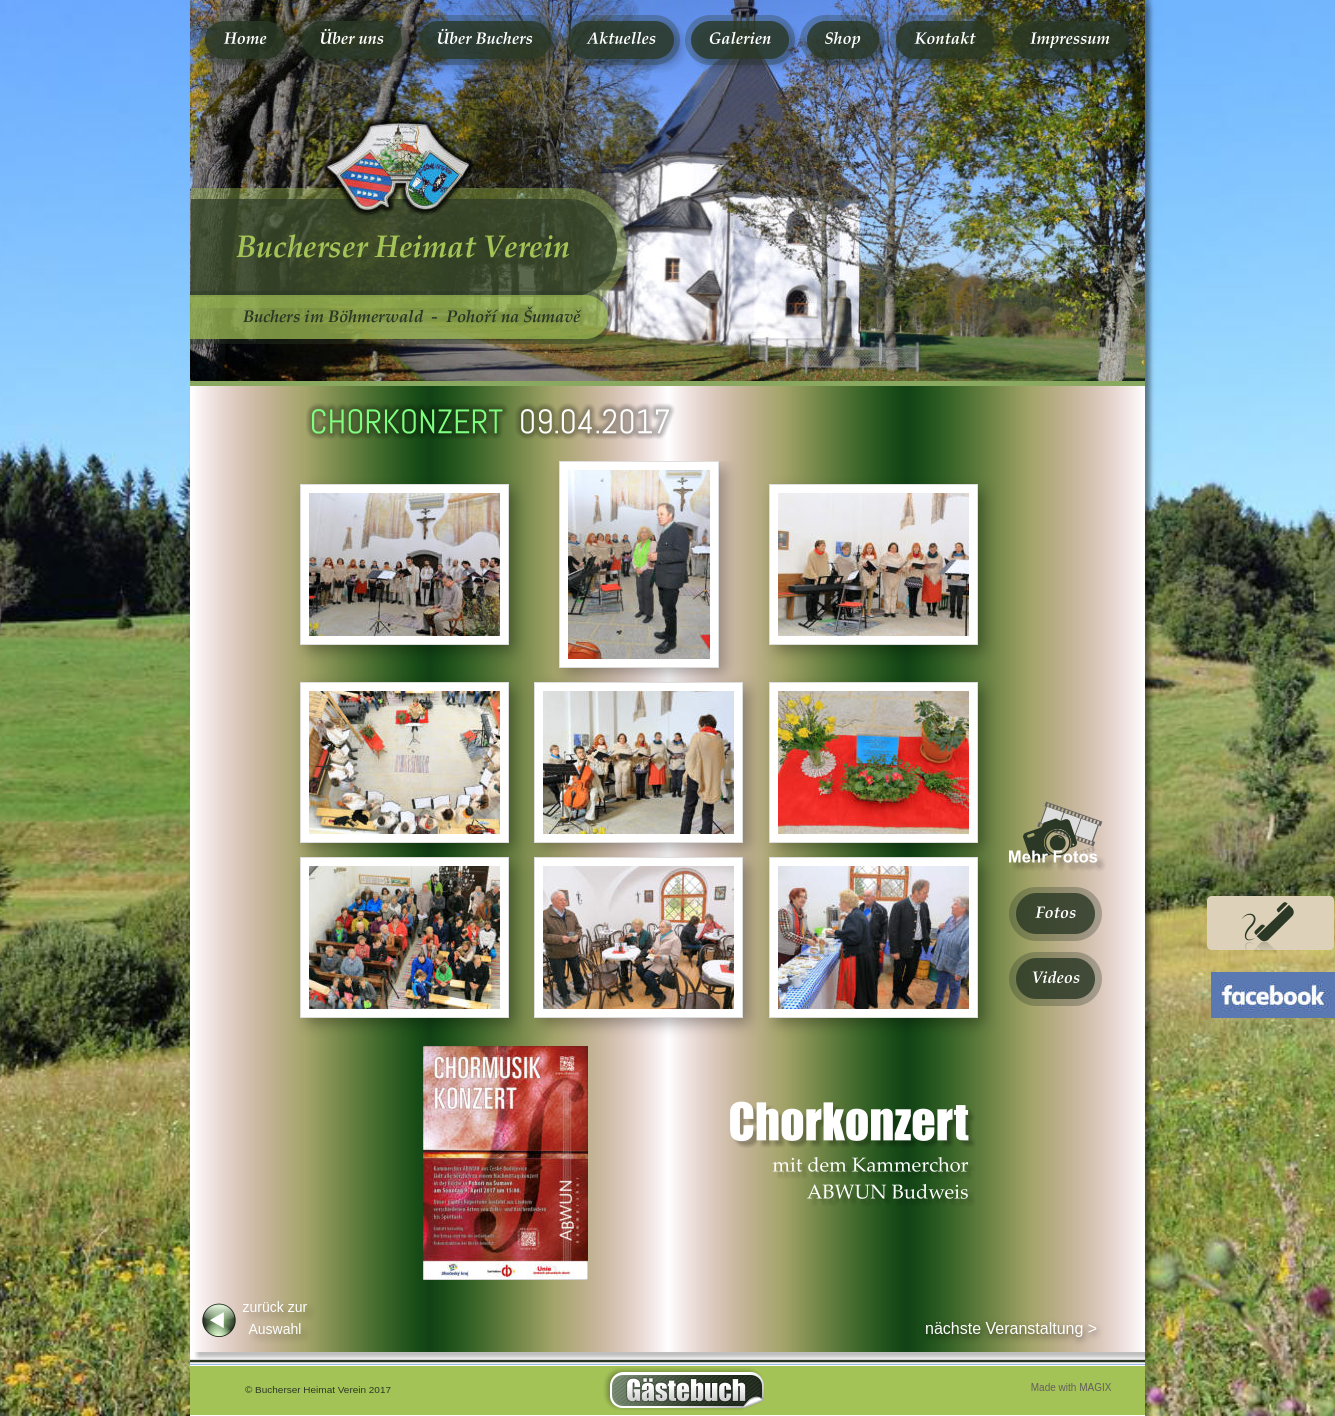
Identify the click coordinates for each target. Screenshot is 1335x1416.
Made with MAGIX (1071, 1387)
